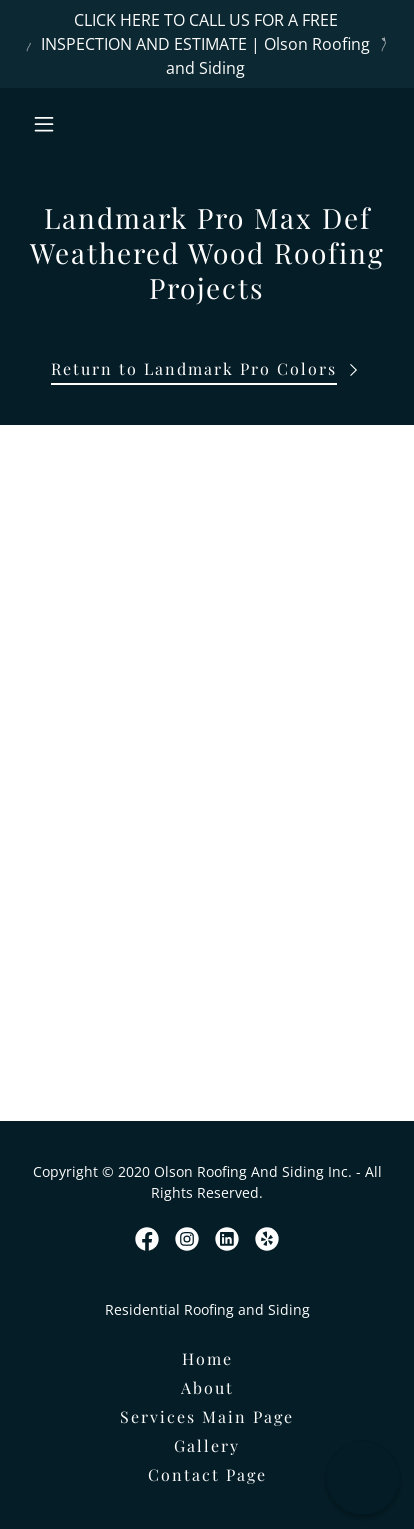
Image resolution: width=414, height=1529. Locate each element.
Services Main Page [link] (207, 1416)
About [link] (207, 1387)
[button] (66, 124)
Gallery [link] (207, 1445)
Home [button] (207, 1358)
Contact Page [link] (207, 1474)
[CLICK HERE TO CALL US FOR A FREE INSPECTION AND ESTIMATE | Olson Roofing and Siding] (207, 44)
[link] (147, 1239)
